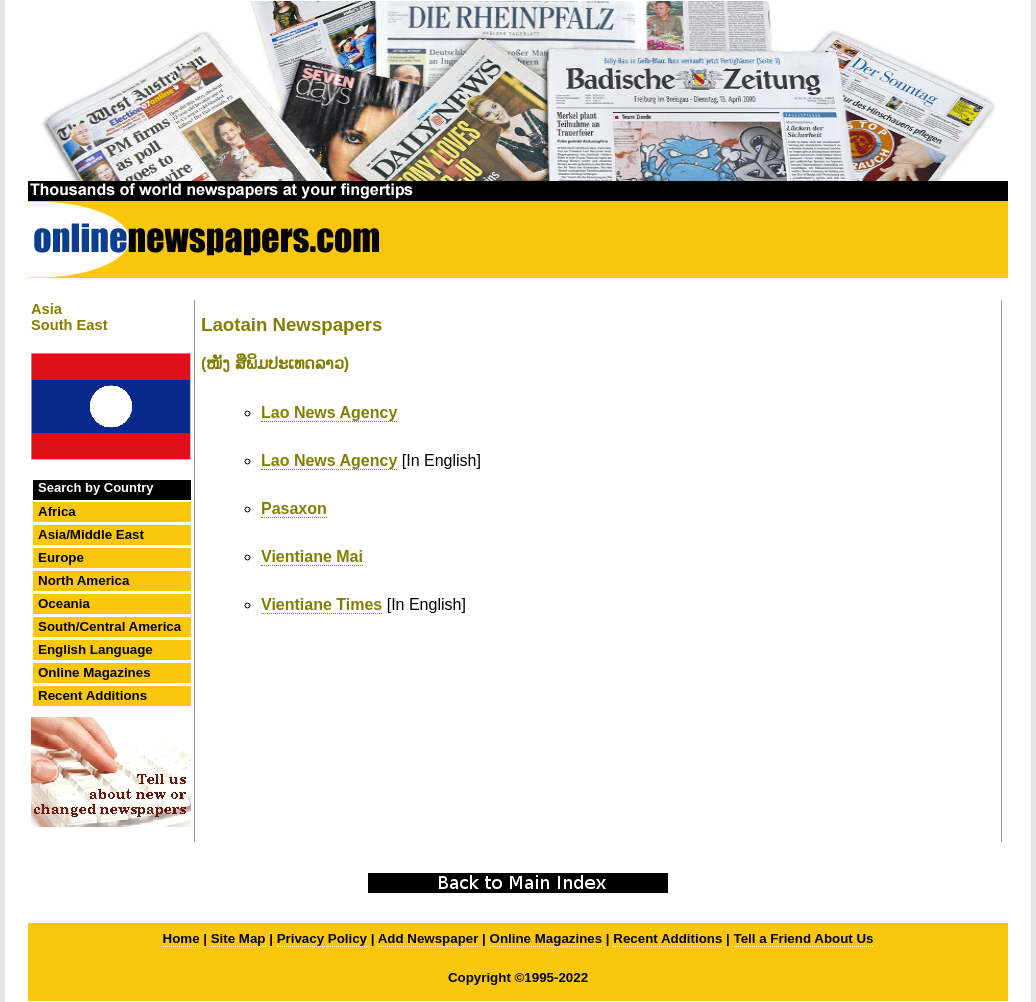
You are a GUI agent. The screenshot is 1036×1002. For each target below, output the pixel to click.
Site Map (238, 938)
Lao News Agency (329, 412)
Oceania (64, 603)
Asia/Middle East (91, 534)
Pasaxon (294, 508)
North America (83, 580)
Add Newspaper (428, 938)
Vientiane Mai (312, 556)
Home (181, 938)
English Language (95, 649)
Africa (57, 511)
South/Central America (109, 626)
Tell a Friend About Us (804, 938)
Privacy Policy (322, 938)
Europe (61, 557)
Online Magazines (94, 672)
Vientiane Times (321, 604)
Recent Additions (92, 695)
